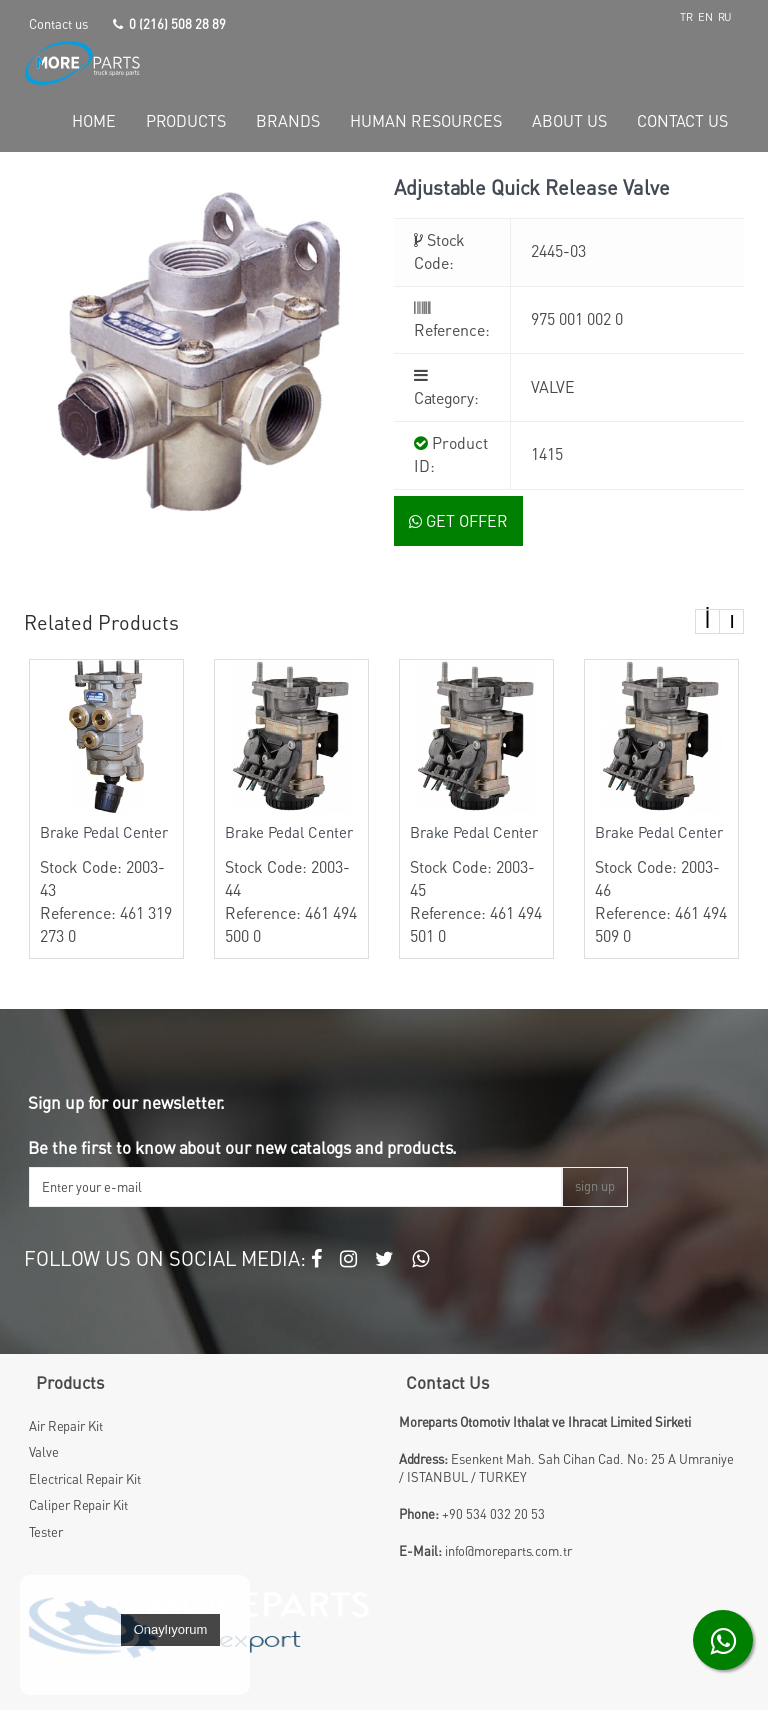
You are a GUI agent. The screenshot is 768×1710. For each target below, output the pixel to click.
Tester (46, 1532)
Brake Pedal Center (104, 832)
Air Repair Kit (66, 1426)
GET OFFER (458, 521)
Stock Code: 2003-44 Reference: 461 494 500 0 (291, 884)
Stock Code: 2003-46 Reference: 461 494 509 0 (661, 884)
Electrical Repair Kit (85, 1479)
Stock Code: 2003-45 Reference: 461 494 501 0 (476, 884)
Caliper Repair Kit (78, 1505)
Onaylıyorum (171, 1629)
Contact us (58, 24)
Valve (44, 1452)
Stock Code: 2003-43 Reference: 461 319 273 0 (106, 884)
